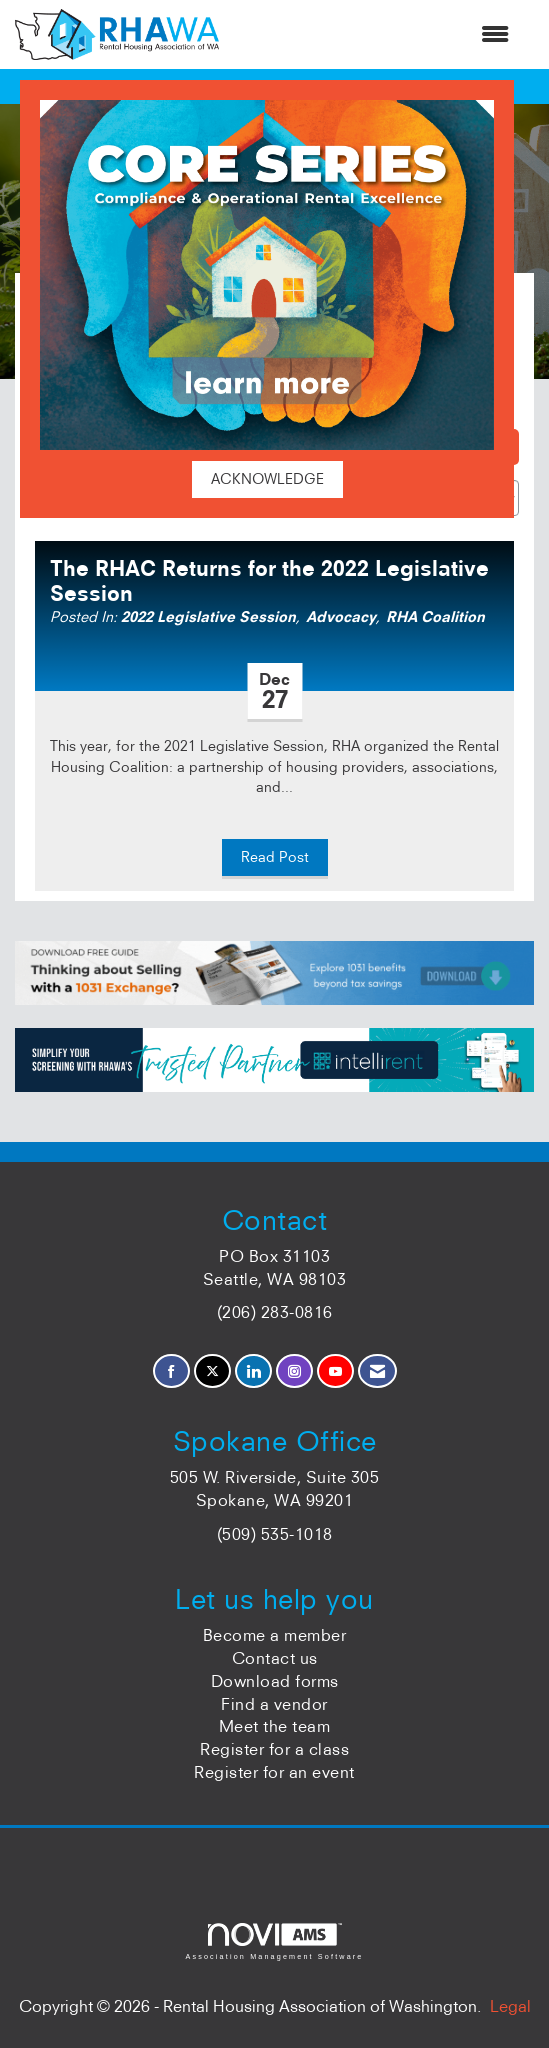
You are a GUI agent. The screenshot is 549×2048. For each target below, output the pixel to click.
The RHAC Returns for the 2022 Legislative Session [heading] (269, 581)
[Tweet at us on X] (212, 1371)
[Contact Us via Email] (377, 1371)
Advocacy (341, 617)
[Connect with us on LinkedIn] (253, 1371)
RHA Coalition (435, 617)
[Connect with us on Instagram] (294, 1371)
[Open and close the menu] (374, 34)
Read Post (275, 857)
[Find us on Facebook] (171, 1371)
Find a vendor (274, 1704)
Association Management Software (274, 1941)
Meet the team (275, 1726)
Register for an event (274, 1772)
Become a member (275, 1635)
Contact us (275, 1658)
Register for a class (274, 1749)
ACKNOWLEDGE (267, 479)
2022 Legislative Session (208, 617)
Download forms (275, 1681)
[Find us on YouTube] (335, 1371)
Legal (510, 2006)
